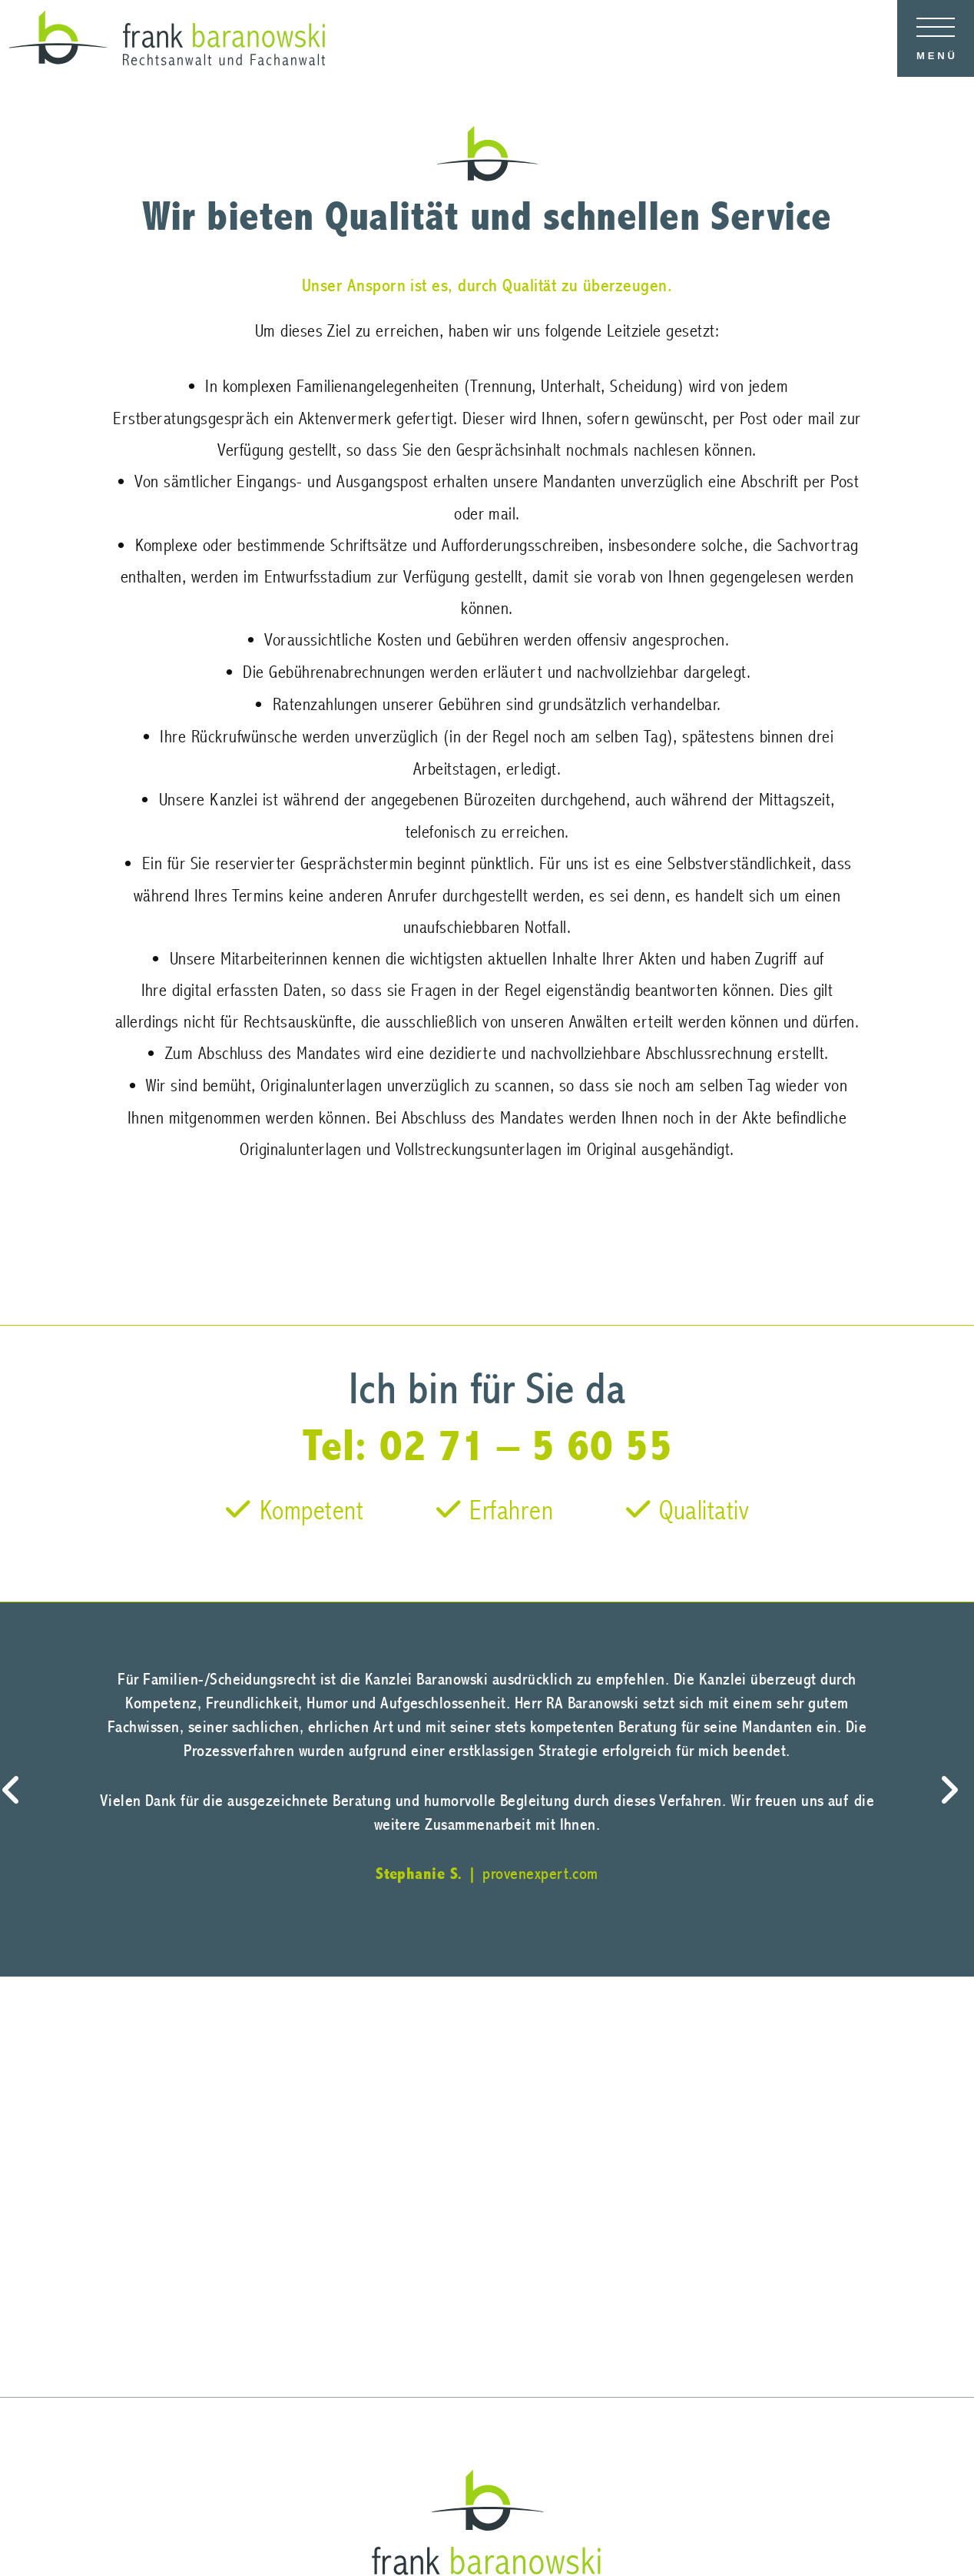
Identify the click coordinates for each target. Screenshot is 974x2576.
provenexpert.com (540, 1874)
